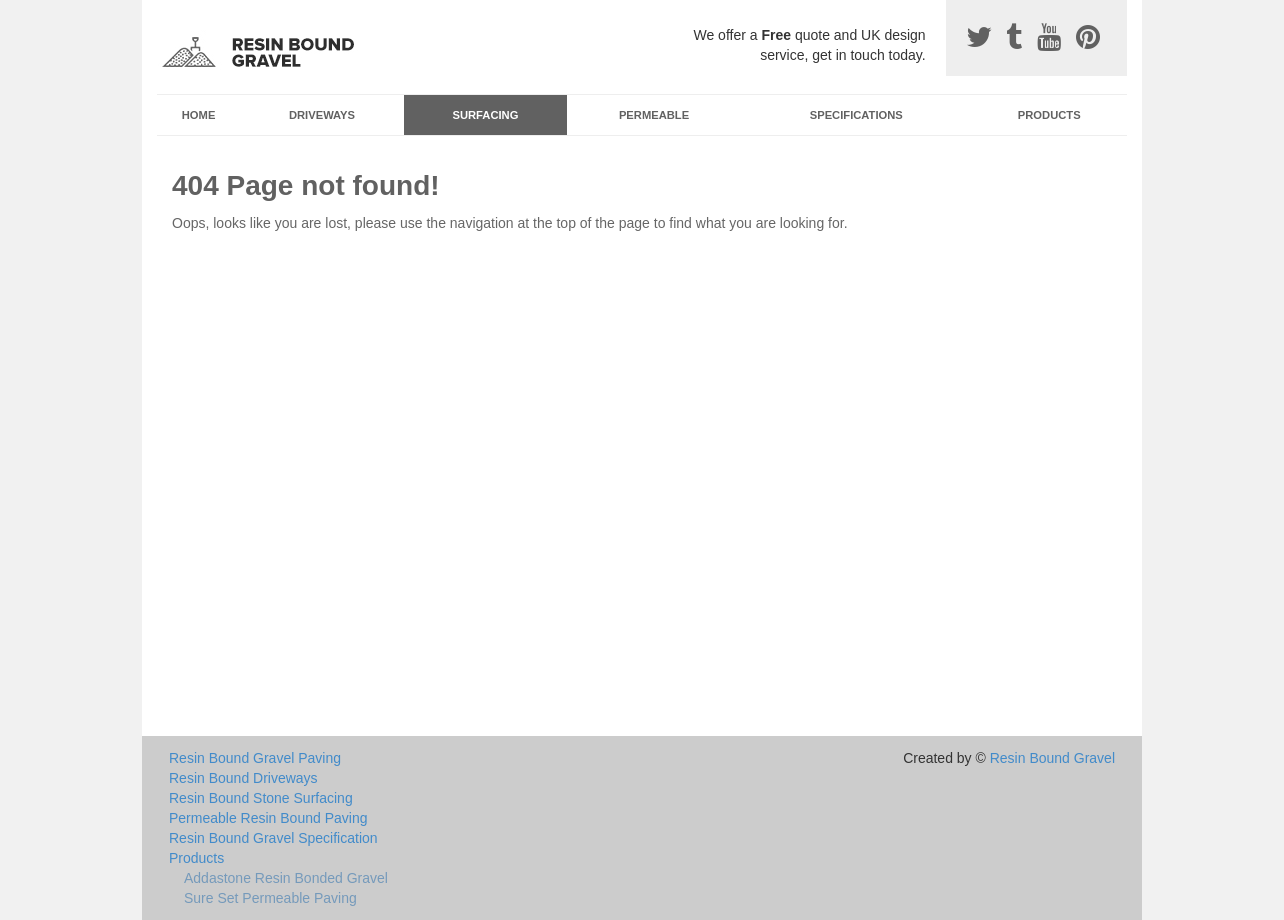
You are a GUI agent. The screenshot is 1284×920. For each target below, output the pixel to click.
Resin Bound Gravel (1052, 758)
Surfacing (486, 115)
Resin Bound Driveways (243, 778)
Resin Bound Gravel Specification (273, 838)
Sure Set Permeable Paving (270, 898)
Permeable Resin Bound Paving (268, 818)
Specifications (856, 115)
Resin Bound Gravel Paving (255, 758)
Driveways (322, 115)
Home (199, 115)
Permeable (654, 115)
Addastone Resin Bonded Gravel (286, 878)
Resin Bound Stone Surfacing (261, 798)
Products (1049, 115)
